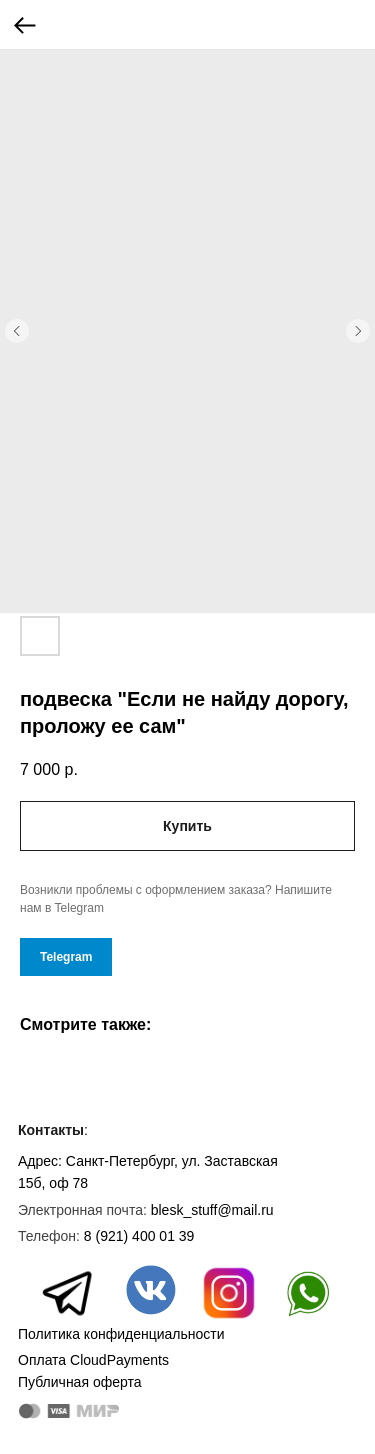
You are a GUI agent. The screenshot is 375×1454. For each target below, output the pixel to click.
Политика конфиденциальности (121, 1334)
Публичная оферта (80, 1382)
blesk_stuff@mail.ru (212, 1210)
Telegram (66, 957)
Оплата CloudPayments (93, 1360)
